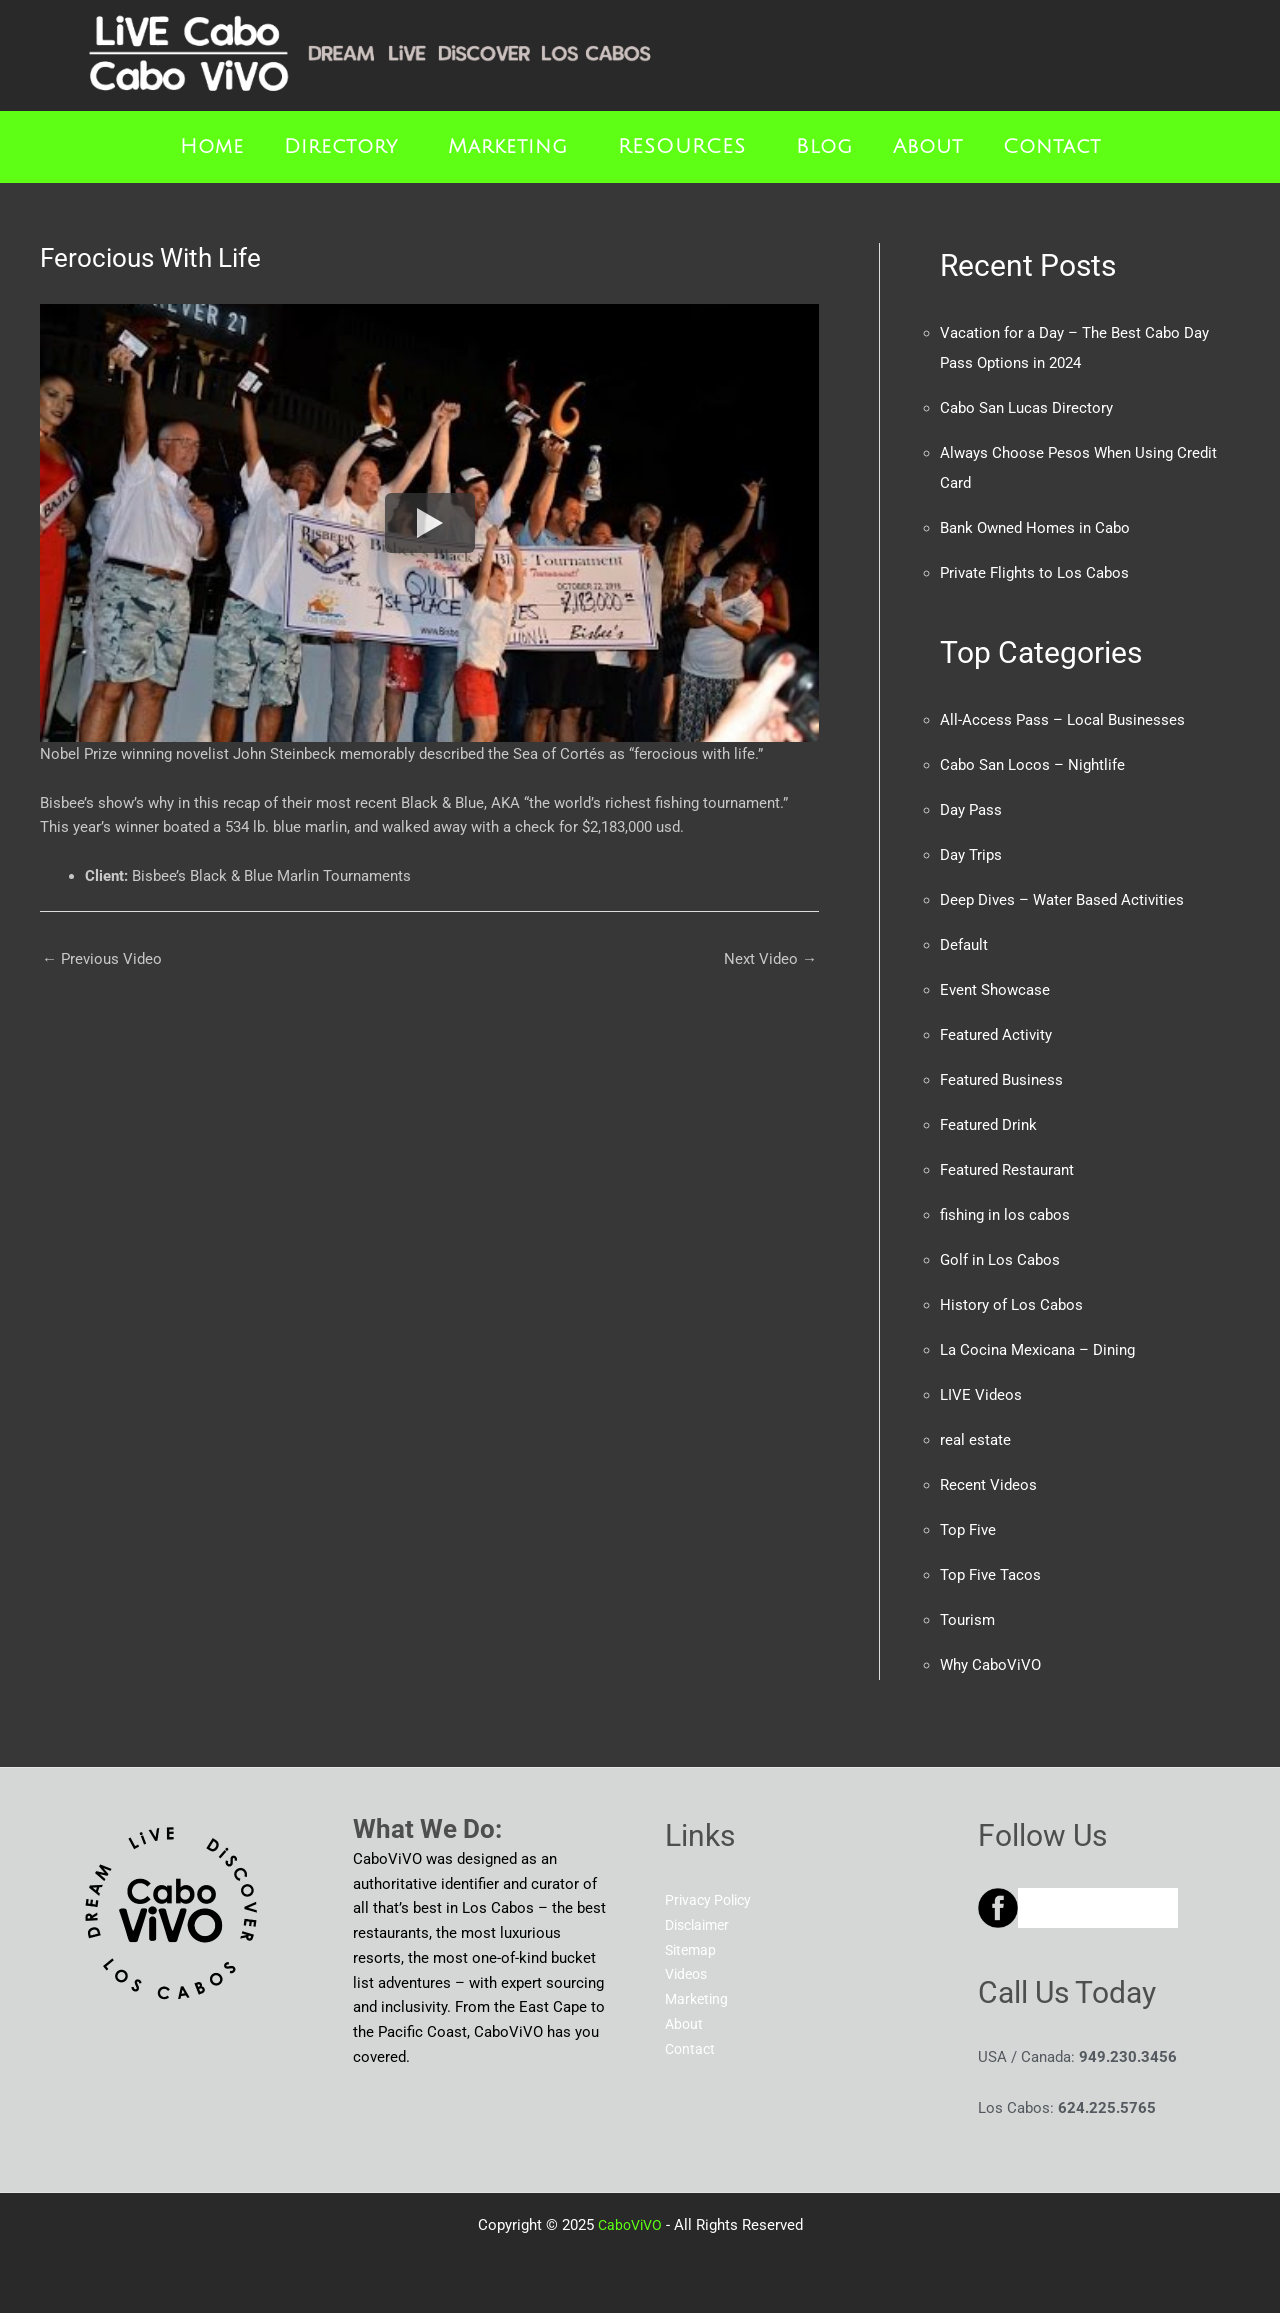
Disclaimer (701, 1925)
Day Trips (971, 855)
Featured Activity (996, 1035)
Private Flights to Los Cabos (1034, 573)
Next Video (770, 959)
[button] (346, 147)
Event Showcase (995, 990)
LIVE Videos (981, 1395)
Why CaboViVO (990, 1665)
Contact (1052, 147)
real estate (975, 1440)
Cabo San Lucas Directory (1026, 408)
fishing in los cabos (1005, 1215)
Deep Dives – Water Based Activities (1062, 900)
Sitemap (692, 1950)
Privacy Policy (711, 1900)
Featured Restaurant (1007, 1170)
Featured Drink (988, 1125)
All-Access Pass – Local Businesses (1062, 720)
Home (212, 147)
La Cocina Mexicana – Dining (1037, 1350)
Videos (688, 1974)
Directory (341, 147)
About (928, 147)
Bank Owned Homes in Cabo (1035, 528)
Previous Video (102, 959)
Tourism (967, 1620)
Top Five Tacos (990, 1575)
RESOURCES (682, 147)
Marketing (508, 147)
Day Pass (971, 810)
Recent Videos (988, 1485)
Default (964, 945)
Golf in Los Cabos (1000, 1260)
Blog (824, 147)
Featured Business (1001, 1080)
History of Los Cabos (1011, 1305)
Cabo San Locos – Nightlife (1032, 765)
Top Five (968, 1530)
